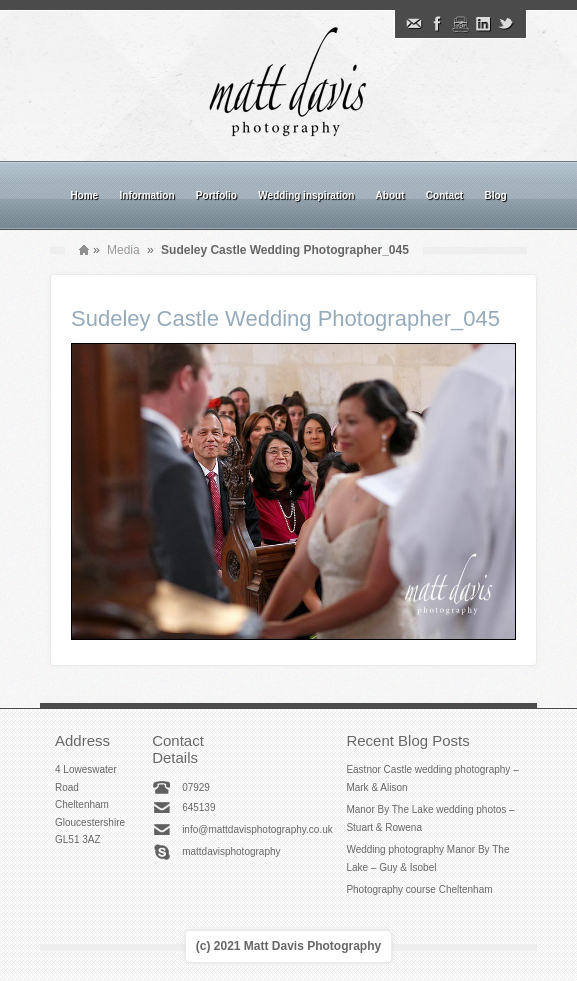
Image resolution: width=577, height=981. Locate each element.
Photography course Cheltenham (419, 889)
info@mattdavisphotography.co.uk (257, 829)
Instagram (460, 24)
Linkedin (483, 24)
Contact (444, 195)
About (390, 195)
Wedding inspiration (306, 195)
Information (147, 195)
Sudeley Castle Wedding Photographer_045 (285, 318)
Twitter (506, 24)
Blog (495, 195)
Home (84, 195)
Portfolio (216, 195)
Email (414, 24)
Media (123, 250)
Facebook (437, 24)
